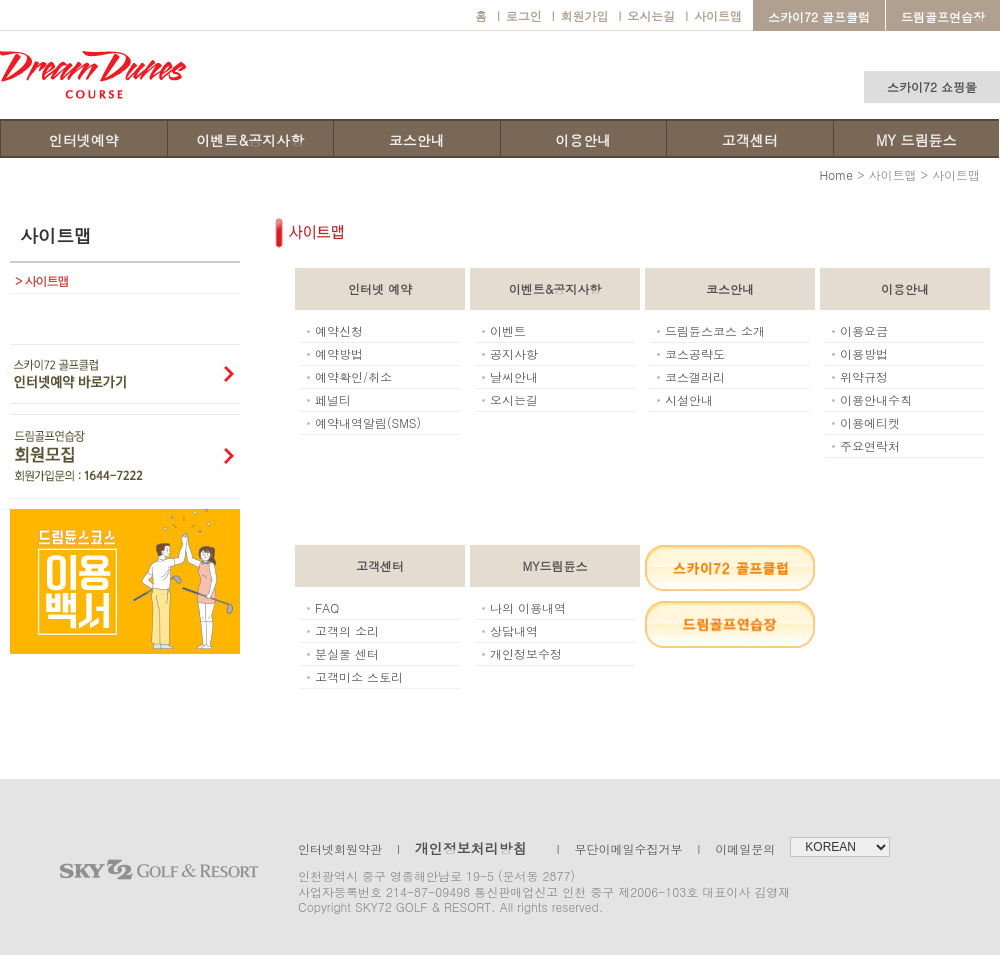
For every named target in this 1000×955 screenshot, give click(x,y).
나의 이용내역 (528, 607)
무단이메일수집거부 (620, 848)
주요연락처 (870, 445)
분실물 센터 (347, 653)
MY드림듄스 (555, 565)
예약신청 (339, 330)
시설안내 (689, 399)
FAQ (327, 607)
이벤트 (508, 330)
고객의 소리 (347, 630)
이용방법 (864, 353)
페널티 (333, 399)
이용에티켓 (870, 422)
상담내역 (514, 630)
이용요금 (864, 330)
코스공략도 (695, 353)
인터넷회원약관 (340, 848)
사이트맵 (713, 15)
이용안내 (583, 140)
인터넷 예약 (380, 288)
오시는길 (646, 15)
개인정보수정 (526, 653)
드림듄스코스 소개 (715, 330)
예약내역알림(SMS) (368, 422)
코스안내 (417, 140)
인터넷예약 (84, 140)
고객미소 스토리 (359, 676)
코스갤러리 (695, 376)
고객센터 (750, 140)
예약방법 (339, 353)
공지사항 (514, 353)
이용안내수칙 (876, 399)
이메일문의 (737, 848)
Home (836, 174)
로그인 (519, 15)
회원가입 (580, 15)
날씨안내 (514, 376)
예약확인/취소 (353, 376)
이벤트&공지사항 (250, 140)
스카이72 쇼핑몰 (932, 86)
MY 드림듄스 (916, 140)
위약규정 (864, 376)
